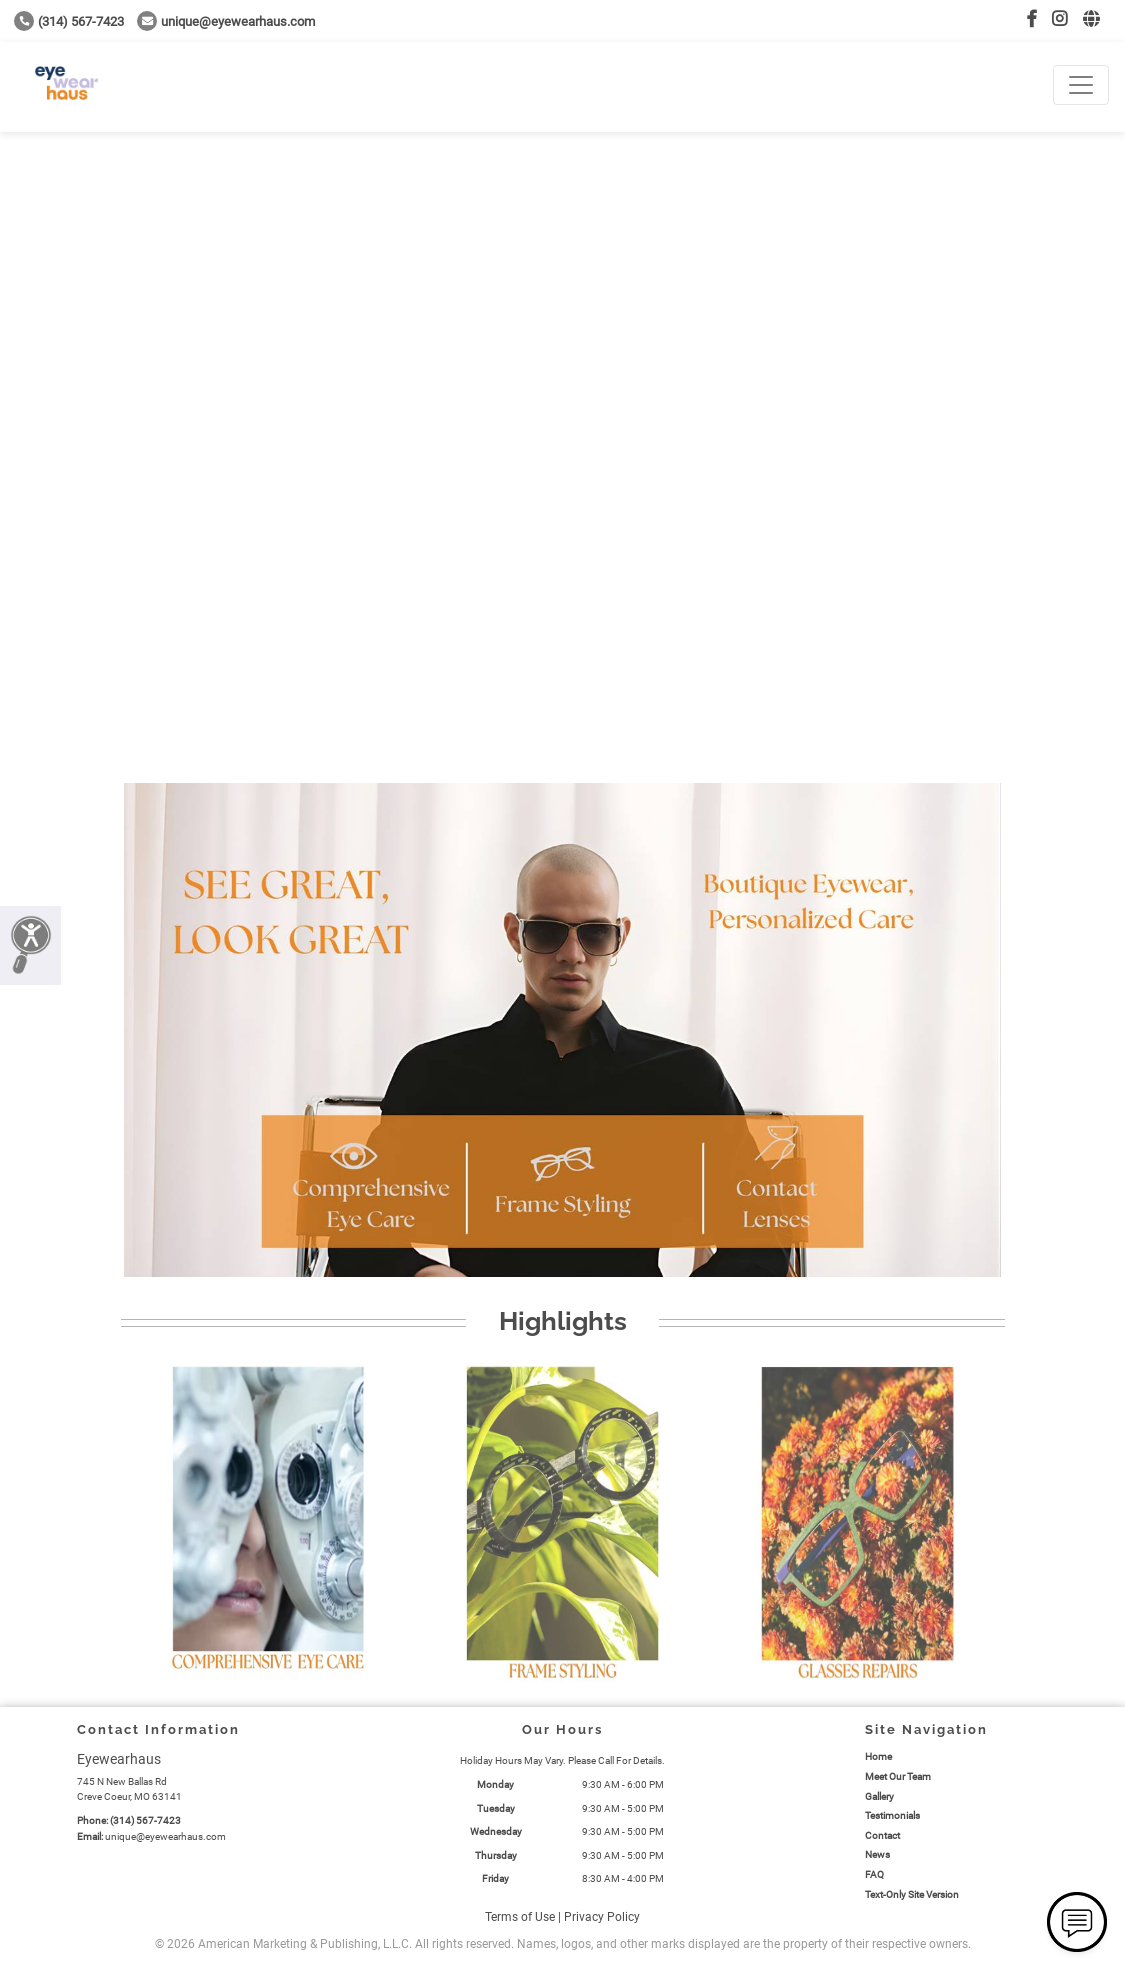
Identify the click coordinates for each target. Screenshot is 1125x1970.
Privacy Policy (602, 1917)
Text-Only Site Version (912, 1894)
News (877, 1854)
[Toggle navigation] (1081, 85)
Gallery (879, 1796)
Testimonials (892, 1815)
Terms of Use (520, 1917)
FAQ (874, 1874)
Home (878, 1756)
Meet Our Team (898, 1776)
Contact (882, 1835)
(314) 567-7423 (69, 21)
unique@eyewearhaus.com (226, 21)
